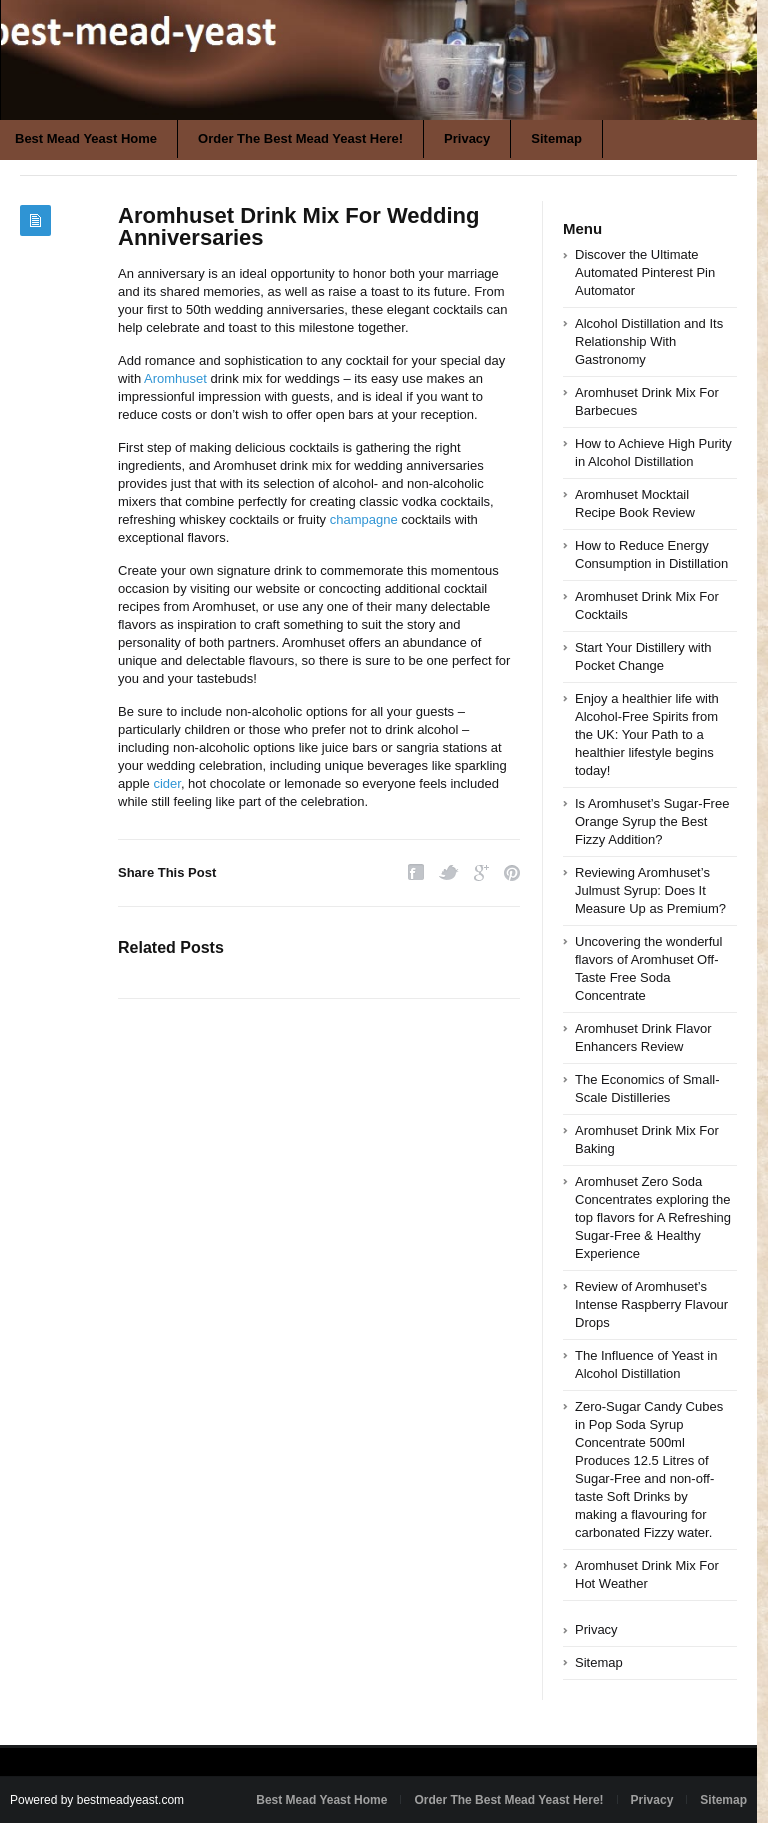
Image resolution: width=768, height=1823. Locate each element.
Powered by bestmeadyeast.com (97, 1800)
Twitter (449, 872)
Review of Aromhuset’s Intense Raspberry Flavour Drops (651, 1304)
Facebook (416, 872)
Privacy (467, 138)
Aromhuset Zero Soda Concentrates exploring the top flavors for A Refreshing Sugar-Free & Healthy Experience (653, 1217)
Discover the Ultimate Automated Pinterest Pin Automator (645, 272)
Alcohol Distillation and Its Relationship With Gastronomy (649, 341)
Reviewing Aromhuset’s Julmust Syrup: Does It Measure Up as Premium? (650, 890)
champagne (364, 519)
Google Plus (481, 872)
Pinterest (512, 872)
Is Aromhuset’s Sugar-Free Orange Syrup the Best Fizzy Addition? (652, 821)
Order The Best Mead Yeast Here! (300, 138)
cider (166, 783)
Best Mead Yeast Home (321, 1800)
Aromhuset (175, 378)
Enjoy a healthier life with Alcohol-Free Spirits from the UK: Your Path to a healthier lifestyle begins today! (647, 734)
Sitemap (556, 138)
